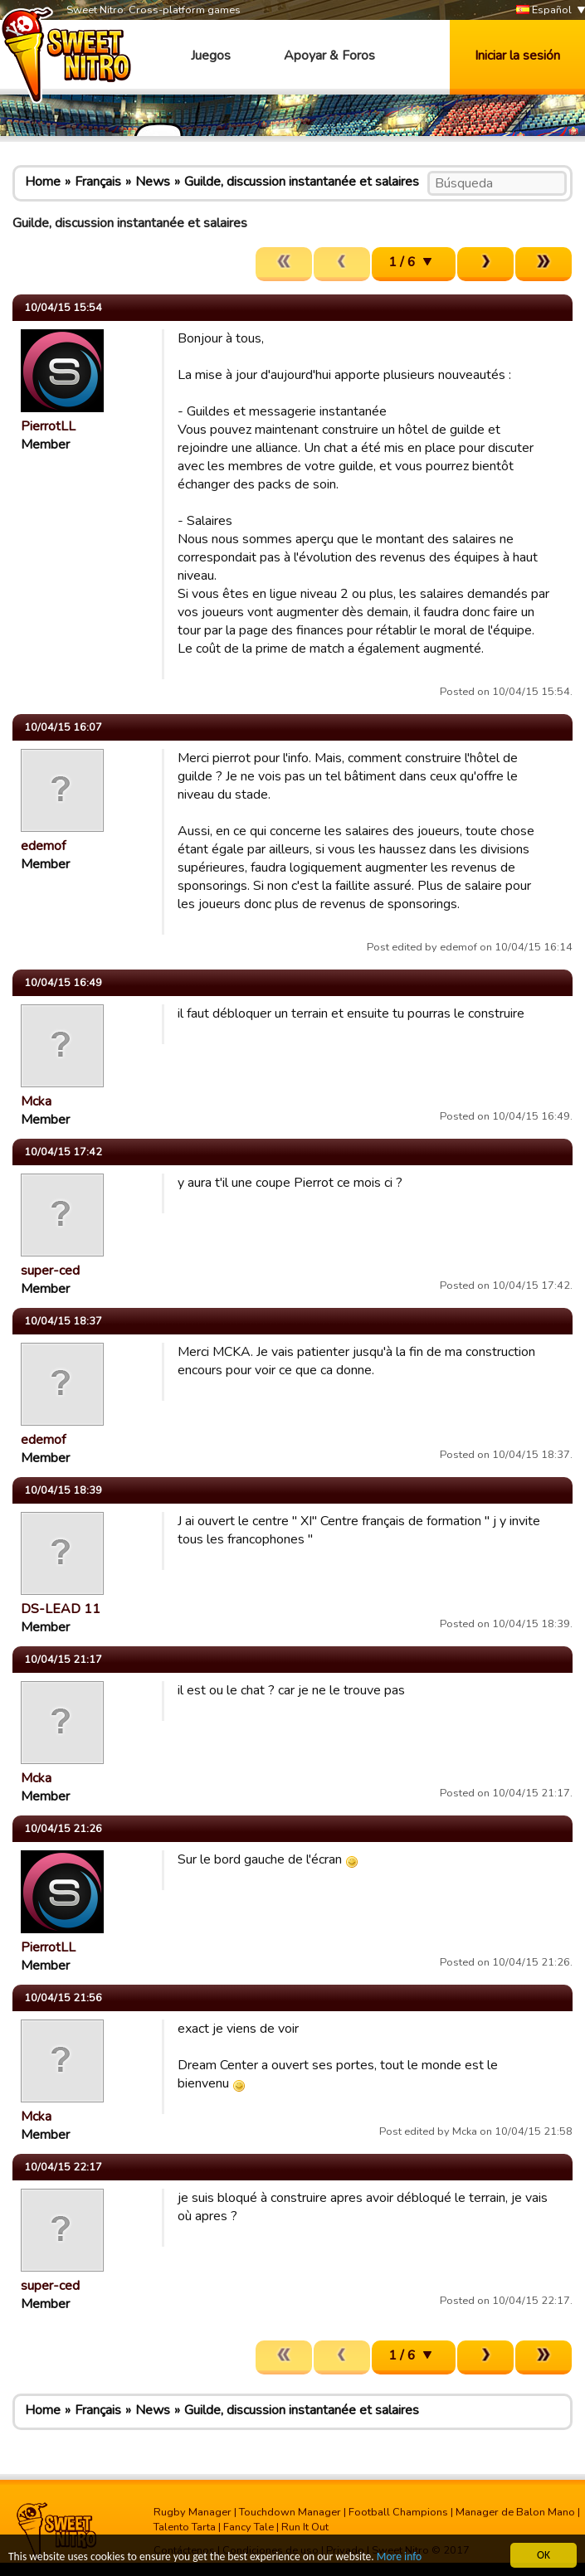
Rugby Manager (193, 2512)
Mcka (36, 1101)
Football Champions (398, 2512)
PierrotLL (48, 426)
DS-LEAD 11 (60, 1609)
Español (544, 10)
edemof (43, 846)
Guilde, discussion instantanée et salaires (301, 182)
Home (43, 182)
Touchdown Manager (290, 2512)
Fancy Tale (248, 2527)
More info (399, 2557)
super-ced (50, 1270)
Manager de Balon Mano (515, 2512)
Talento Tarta (185, 2527)
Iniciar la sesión (517, 55)
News (152, 182)
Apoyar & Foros (329, 55)
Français (98, 182)
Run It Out (305, 2527)
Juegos (211, 55)
